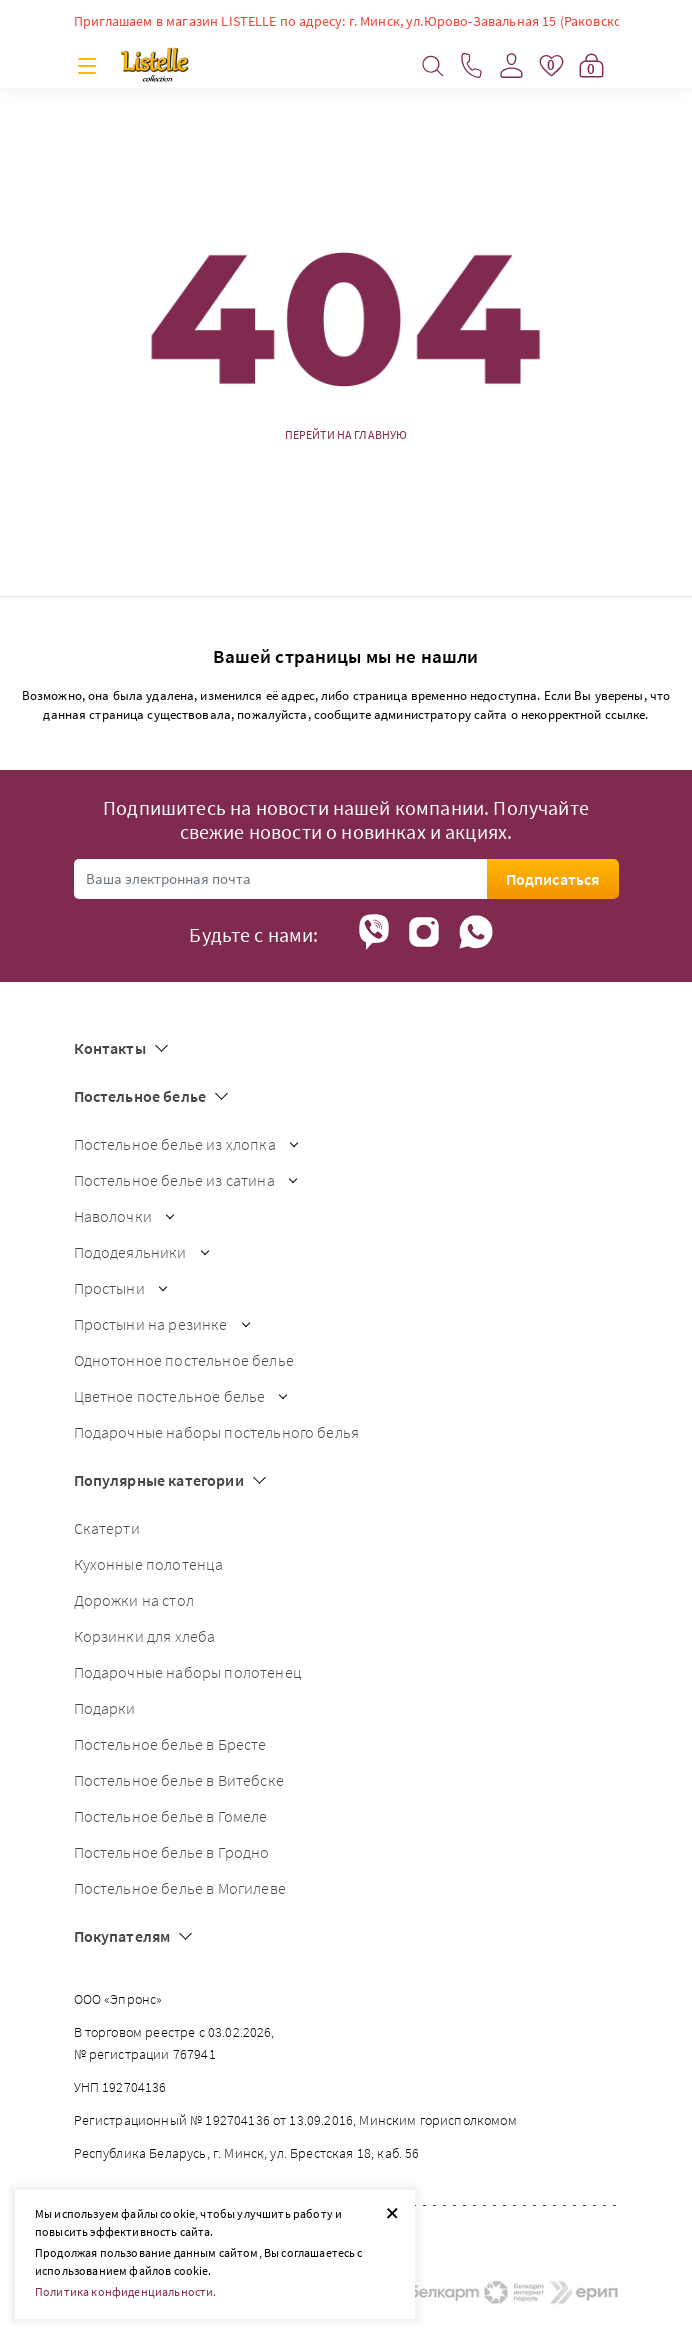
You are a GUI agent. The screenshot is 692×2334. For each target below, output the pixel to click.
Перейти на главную (346, 435)
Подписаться (553, 879)
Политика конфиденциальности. (125, 2291)
